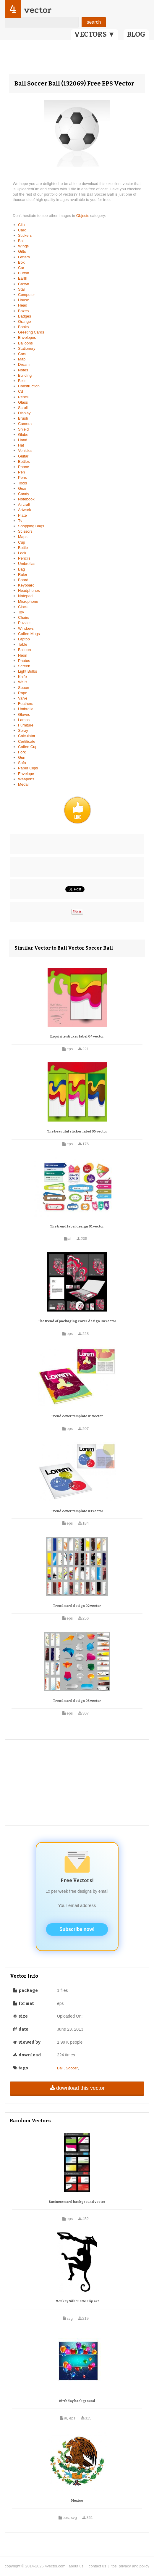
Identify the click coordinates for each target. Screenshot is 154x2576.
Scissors (25, 531)
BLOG (136, 34)
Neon (22, 655)
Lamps (24, 720)
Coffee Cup (28, 747)
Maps (22, 536)
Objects (83, 215)
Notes (23, 370)
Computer (26, 294)
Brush (23, 418)
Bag (21, 569)
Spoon (23, 687)
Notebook (26, 499)
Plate (22, 515)
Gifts (22, 251)
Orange (24, 321)
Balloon (24, 649)
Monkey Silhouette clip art (77, 2301)
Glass (23, 402)
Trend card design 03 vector (77, 1701)
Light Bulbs (27, 671)
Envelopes (27, 337)
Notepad (25, 596)
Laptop (24, 639)
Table (22, 644)
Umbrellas (26, 563)
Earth (22, 278)
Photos (24, 660)
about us (76, 2566)
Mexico (77, 2501)
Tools (22, 483)
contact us (97, 2566)
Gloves (24, 714)
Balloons (25, 343)
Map (21, 359)
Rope (22, 693)
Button (23, 273)
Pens (22, 477)
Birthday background (77, 2401)
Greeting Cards (31, 332)
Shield (23, 429)
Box (21, 262)
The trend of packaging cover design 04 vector (77, 1321)
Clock (23, 607)
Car (21, 267)
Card (22, 230)
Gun (21, 757)
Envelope (26, 773)
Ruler (22, 574)
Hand (22, 440)
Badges (24, 316)
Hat (21, 445)
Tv (20, 520)
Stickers (25, 235)
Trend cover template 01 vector (77, 1416)
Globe (23, 434)
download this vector (77, 2088)
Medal (23, 784)
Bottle (23, 547)
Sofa (22, 763)
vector (37, 10)
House (23, 300)
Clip (21, 225)
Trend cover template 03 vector (77, 1511)
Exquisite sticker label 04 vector (77, 1036)
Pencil (23, 397)
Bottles (24, 461)
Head (22, 305)
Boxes (23, 311)
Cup (21, 542)
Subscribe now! (77, 1929)
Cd (20, 391)
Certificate (26, 741)
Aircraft (24, 504)
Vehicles (25, 450)
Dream (24, 364)
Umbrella (25, 709)
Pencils (24, 558)
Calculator (26, 736)
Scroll (23, 407)
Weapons (26, 779)
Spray (23, 730)
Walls (22, 682)
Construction (29, 386)
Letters (24, 257)
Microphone (28, 601)
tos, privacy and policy (130, 2566)
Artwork (24, 510)
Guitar (23, 456)
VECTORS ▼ (94, 34)
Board (23, 580)
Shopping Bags (31, 526)
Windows (26, 628)
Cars (22, 354)
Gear (22, 488)
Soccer (71, 2068)
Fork (22, 752)
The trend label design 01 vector (77, 1226)
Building (25, 375)
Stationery (26, 348)
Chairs (23, 617)
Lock (22, 553)
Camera (25, 423)
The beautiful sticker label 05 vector (77, 1131)
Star (21, 289)
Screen (24, 666)
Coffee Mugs (29, 633)
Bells (22, 380)
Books (23, 327)
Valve (22, 698)
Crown (23, 284)
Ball (21, 241)
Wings (23, 246)
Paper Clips (28, 768)
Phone (23, 467)
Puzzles (25, 623)
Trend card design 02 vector (77, 1606)
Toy (21, 612)
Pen (21, 472)
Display (24, 413)
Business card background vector (77, 2202)
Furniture (25, 725)
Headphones (29, 590)
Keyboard (26, 585)
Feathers (25, 703)
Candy (23, 494)
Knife (22, 676)
